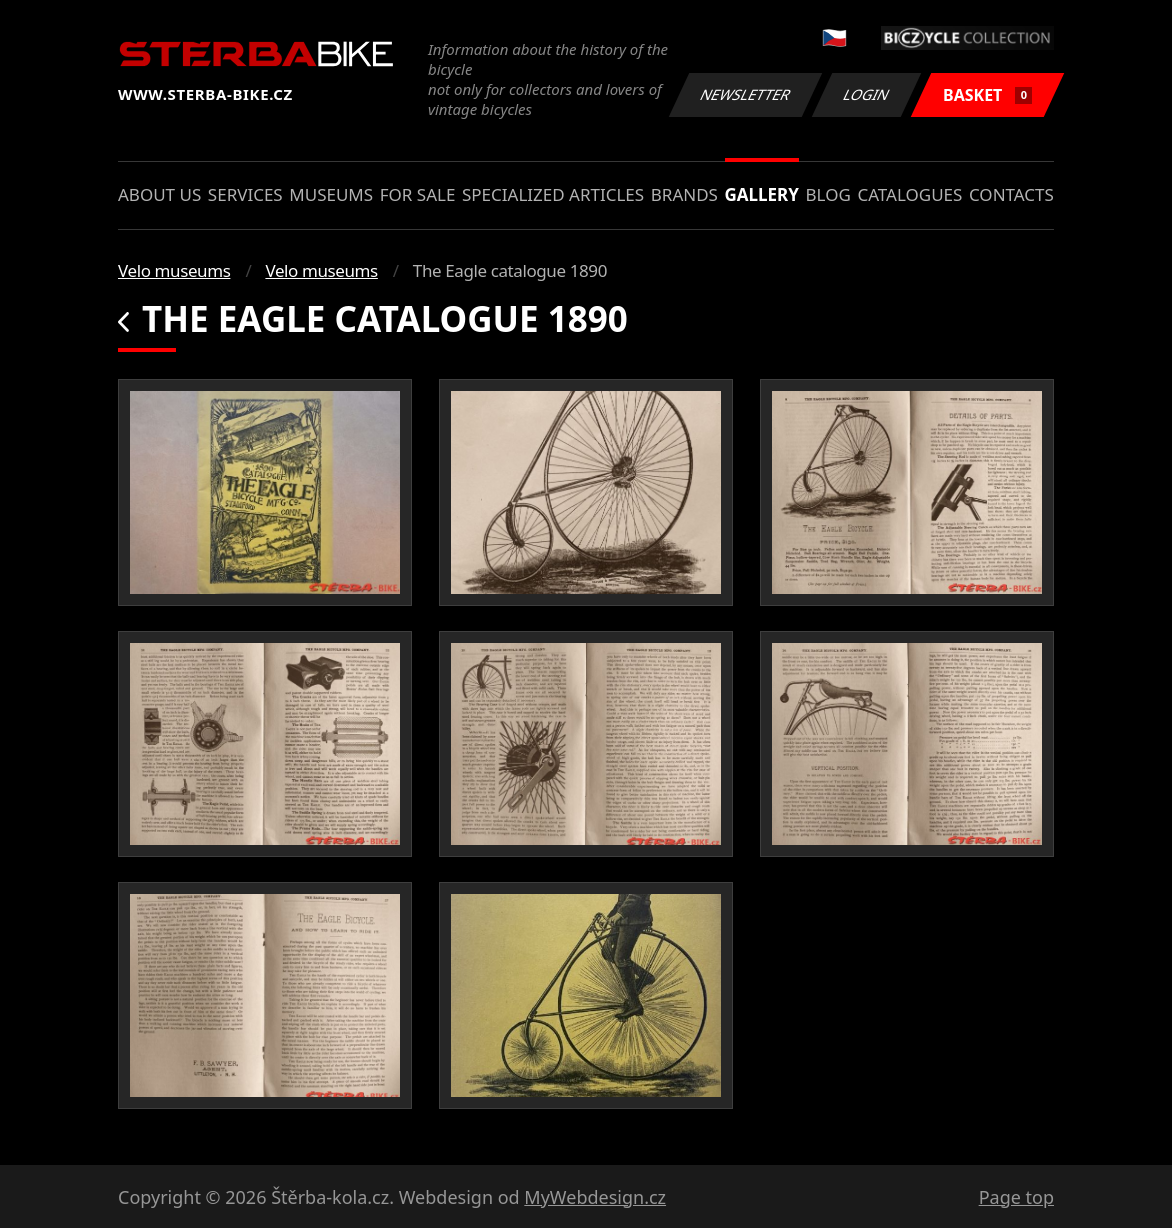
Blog (828, 194)
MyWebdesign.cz (595, 1197)
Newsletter (745, 94)
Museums (331, 194)
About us (159, 194)
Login (867, 94)
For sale (418, 194)
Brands (684, 194)
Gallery (762, 194)
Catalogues (909, 194)
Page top (1016, 1197)
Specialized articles (553, 194)
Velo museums (174, 270)
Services (245, 194)
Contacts (1011, 194)
